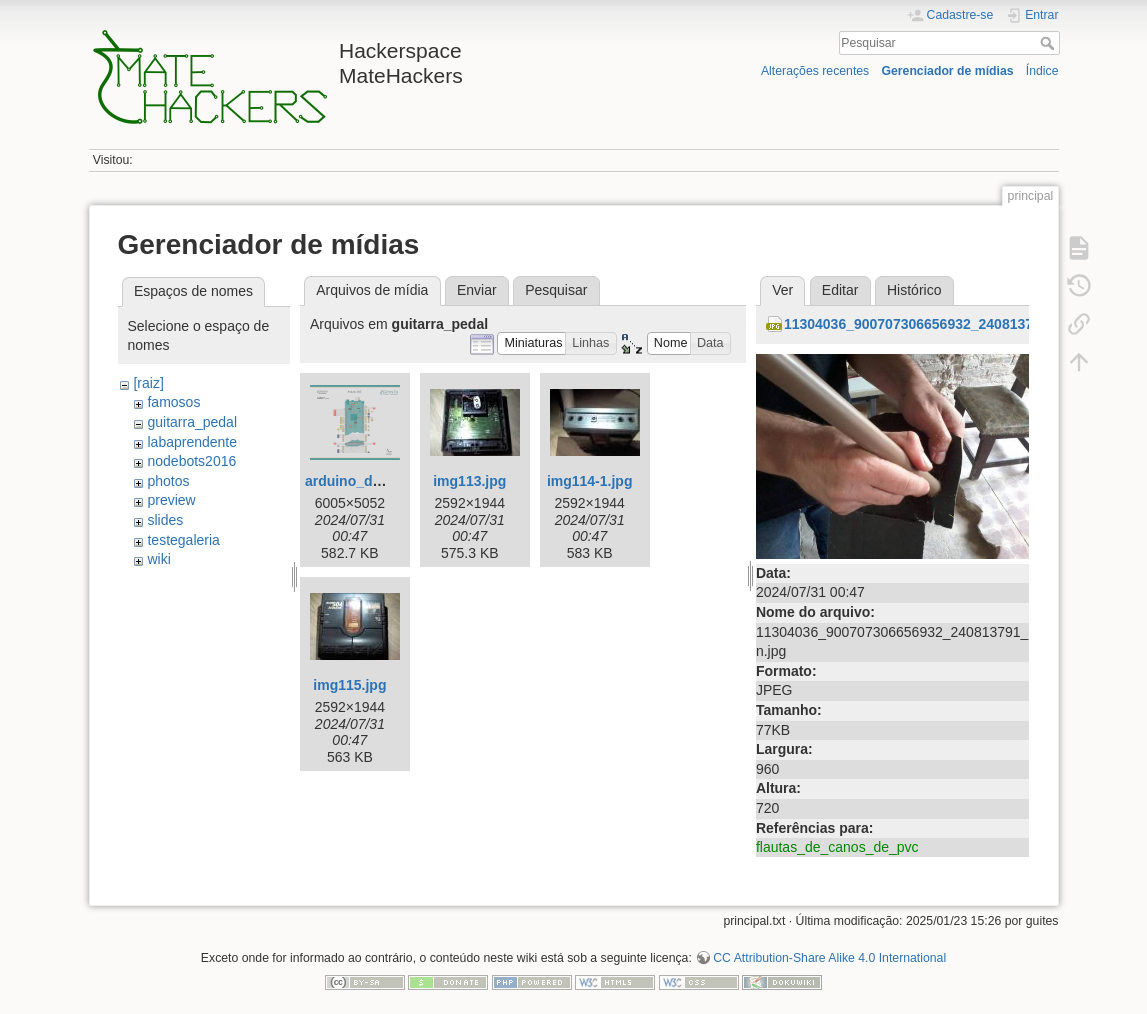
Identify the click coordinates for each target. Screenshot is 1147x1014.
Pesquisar (1049, 43)
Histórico (914, 290)
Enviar (477, 290)
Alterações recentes (815, 71)
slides (165, 520)
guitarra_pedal (192, 422)
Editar (840, 290)
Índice (1042, 71)
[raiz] (148, 383)
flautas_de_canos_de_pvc (837, 847)
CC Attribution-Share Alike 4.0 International (829, 958)
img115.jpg (349, 685)
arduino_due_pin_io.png (386, 481)
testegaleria (183, 540)
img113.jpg (469, 481)
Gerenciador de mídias (947, 71)
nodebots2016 (191, 461)
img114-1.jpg (590, 481)
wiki (158, 559)
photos (168, 481)
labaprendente (192, 442)
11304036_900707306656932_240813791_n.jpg (937, 324)
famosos (173, 402)
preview (171, 500)
